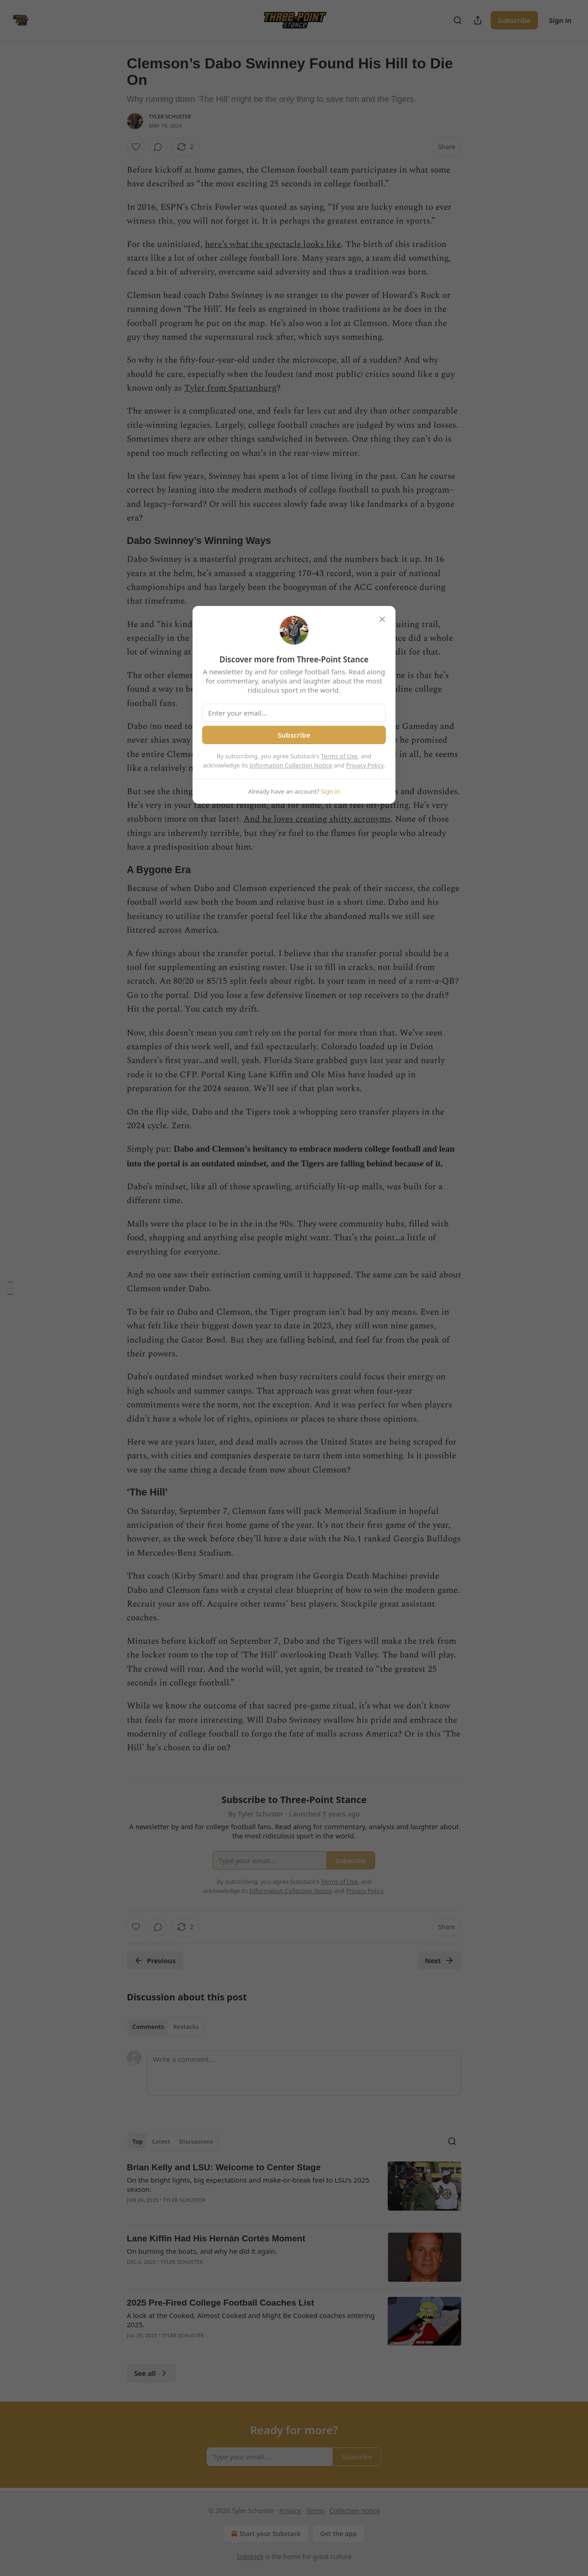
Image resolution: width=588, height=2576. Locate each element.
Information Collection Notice (290, 765)
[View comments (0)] (158, 147)
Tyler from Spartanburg (230, 388)
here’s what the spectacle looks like (273, 244)
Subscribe (514, 20)
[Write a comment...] (304, 2073)
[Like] (136, 147)
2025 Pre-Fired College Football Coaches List (220, 2302)
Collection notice (355, 2510)
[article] (294, 2189)
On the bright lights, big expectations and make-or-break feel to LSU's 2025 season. (248, 2184)
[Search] (457, 20)
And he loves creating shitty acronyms (316, 819)
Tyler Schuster (170, 116)
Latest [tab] (161, 2141)
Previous (155, 1960)
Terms (315, 2510)
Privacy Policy (365, 765)
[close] (382, 619)
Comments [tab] (148, 2026)
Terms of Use (339, 756)
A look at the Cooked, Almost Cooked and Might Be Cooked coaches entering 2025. (251, 2320)
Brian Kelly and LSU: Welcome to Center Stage (224, 2167)
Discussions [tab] (196, 2141)
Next (439, 1960)
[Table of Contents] (10, 1288)
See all (151, 2373)
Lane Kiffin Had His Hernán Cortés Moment (216, 2238)
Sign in (560, 20)
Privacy (290, 2510)
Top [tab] (137, 2141)
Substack (250, 2556)
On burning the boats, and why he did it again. (202, 2251)
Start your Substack (264, 2534)
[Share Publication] (478, 20)
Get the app (338, 2533)
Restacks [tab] (186, 2026)
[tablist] (165, 2026)
